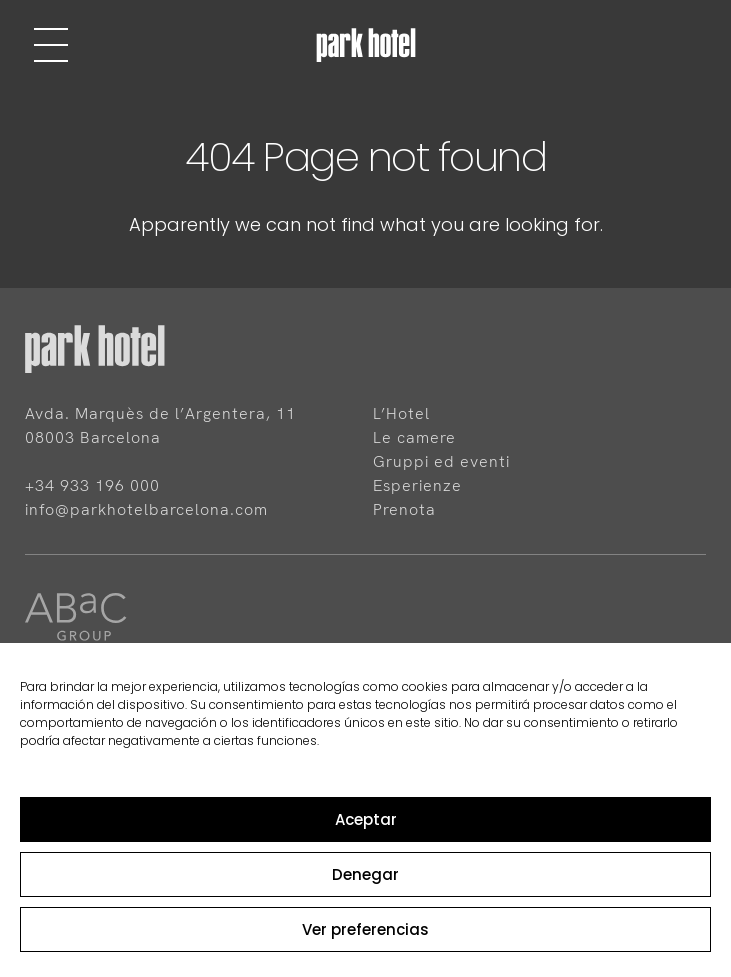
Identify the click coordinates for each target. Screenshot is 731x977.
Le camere (414, 437)
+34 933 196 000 (92, 485)
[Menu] (51, 45)
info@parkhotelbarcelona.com (146, 509)
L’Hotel (401, 413)
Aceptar (366, 819)
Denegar (365, 874)
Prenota (404, 509)
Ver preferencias (365, 929)
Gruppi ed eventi (441, 461)
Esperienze (417, 485)
